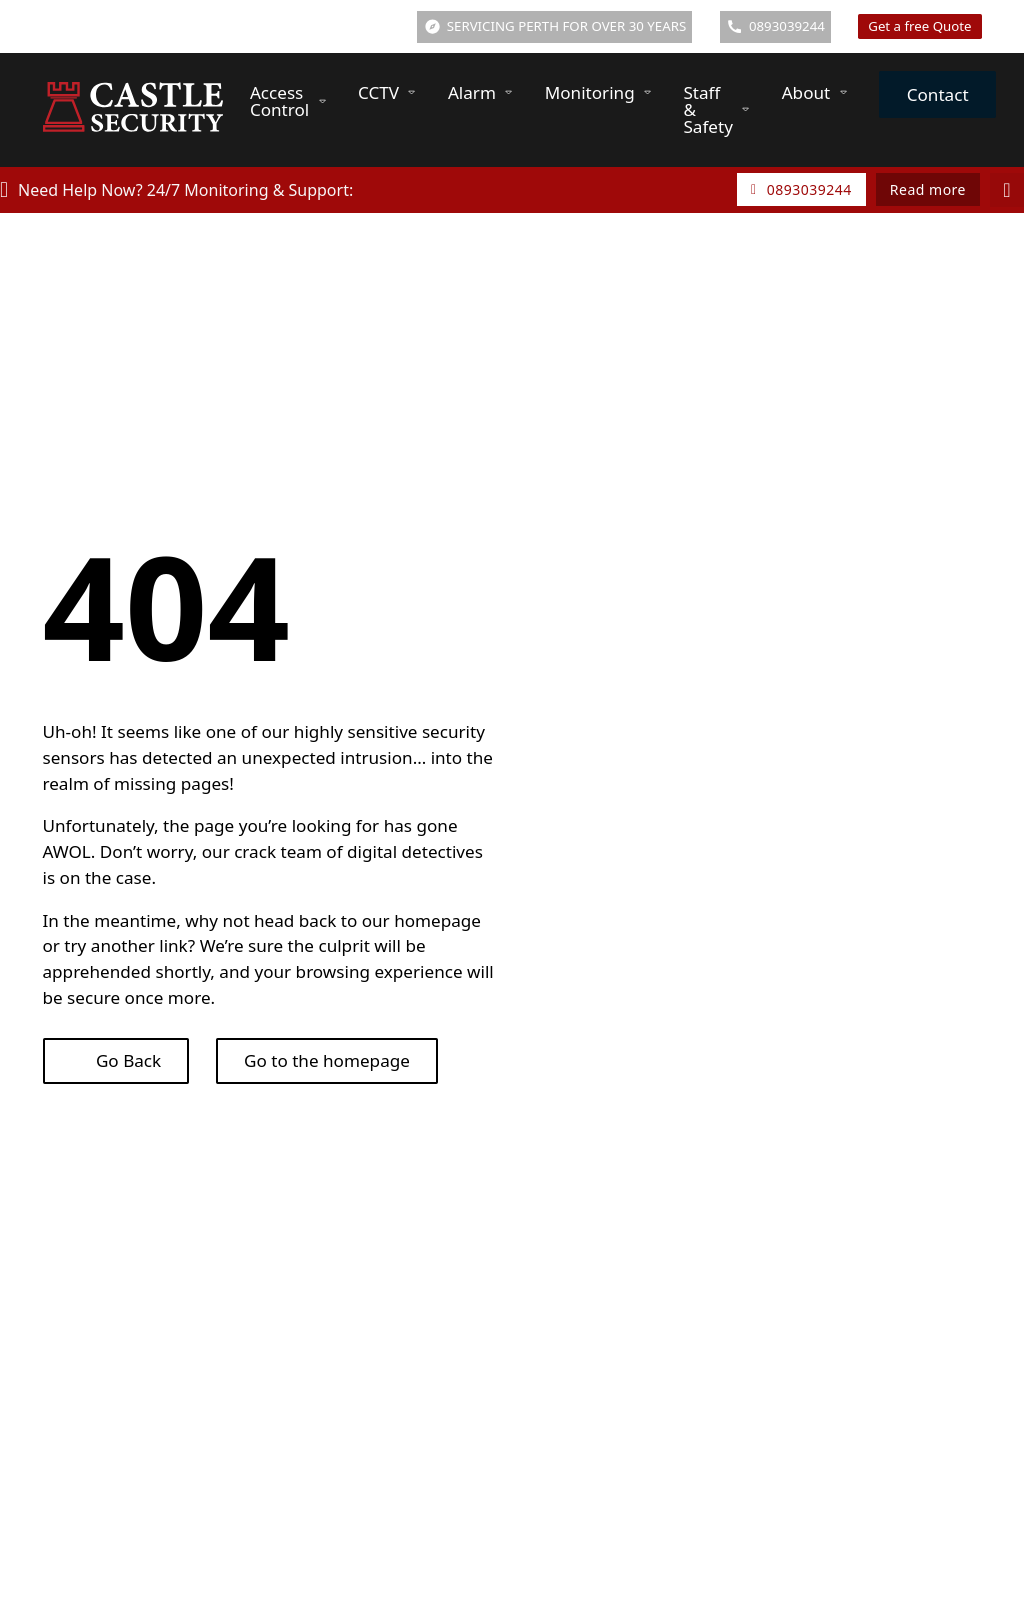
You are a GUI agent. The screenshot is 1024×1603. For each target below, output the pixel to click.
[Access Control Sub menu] (322, 101)
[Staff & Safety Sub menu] (745, 109)
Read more (928, 189)
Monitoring (590, 92)
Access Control (279, 101)
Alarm (472, 92)
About (806, 92)
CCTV (378, 92)
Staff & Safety (707, 109)
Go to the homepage (327, 1060)
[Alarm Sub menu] (508, 92)
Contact (938, 94)
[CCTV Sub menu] (411, 92)
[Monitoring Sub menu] (647, 92)
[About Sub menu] (843, 92)
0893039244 (801, 189)
